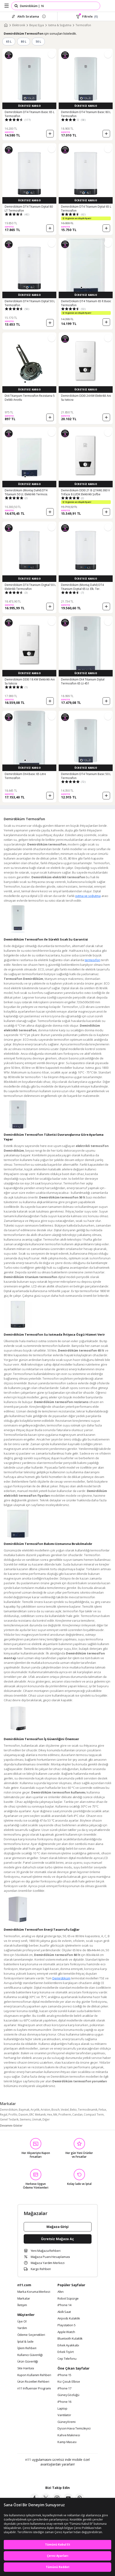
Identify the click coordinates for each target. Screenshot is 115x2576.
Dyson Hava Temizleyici (74, 2428)
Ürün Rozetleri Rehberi (33, 2382)
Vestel (65, 2110)
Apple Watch (66, 2332)
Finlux (102, 2110)
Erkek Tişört (66, 2352)
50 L (38, 42)
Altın (61, 2292)
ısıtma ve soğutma (87, 896)
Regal (3, 2115)
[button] (25, 98)
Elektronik (18, 25)
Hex (49, 2115)
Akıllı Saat (64, 2312)
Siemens (25, 2119)
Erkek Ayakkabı (68, 2345)
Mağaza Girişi (57, 2226)
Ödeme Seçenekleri (31, 2335)
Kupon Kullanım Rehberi (34, 2375)
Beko (73, 2110)
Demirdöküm (61, 1978)
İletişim (22, 2305)
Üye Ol (22, 2321)
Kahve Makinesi (69, 2435)
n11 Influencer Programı (34, 2388)
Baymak (24, 2110)
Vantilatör (64, 2415)
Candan (77, 2115)
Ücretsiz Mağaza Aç (57, 2239)
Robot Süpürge (68, 2298)
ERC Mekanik (37, 2115)
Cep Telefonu (67, 2359)
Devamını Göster (11, 2126)
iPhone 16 (64, 2402)
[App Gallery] (70, 2474)
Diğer (46, 2119)
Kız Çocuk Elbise (69, 2382)
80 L (23, 42)
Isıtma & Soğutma (59, 25)
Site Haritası (25, 2368)
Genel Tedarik (9, 2119)
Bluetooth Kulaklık (70, 2339)
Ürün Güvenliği (27, 2361)
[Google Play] (43, 2474)
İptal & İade (25, 2342)
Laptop (62, 2409)
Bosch (55, 2110)
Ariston (45, 2110)
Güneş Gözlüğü (68, 2395)
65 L (9, 42)
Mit (55, 2115)
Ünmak (36, 2119)
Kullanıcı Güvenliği (30, 2355)
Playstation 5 (67, 2325)
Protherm (64, 2115)
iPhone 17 (64, 2388)
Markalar (23, 2298)
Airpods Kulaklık (69, 2318)
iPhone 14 (64, 2305)
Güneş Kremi (67, 2422)
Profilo (12, 2115)
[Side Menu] (6, 6)
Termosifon (83, 25)
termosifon (92, 960)
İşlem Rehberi (27, 2348)
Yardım (22, 2328)
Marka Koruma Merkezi (33, 2292)
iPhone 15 (64, 2375)
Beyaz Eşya (36, 25)
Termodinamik (87, 2110)
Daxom (23, 2115)
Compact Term (94, 2115)
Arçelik (35, 2110)
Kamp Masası (67, 2442)
